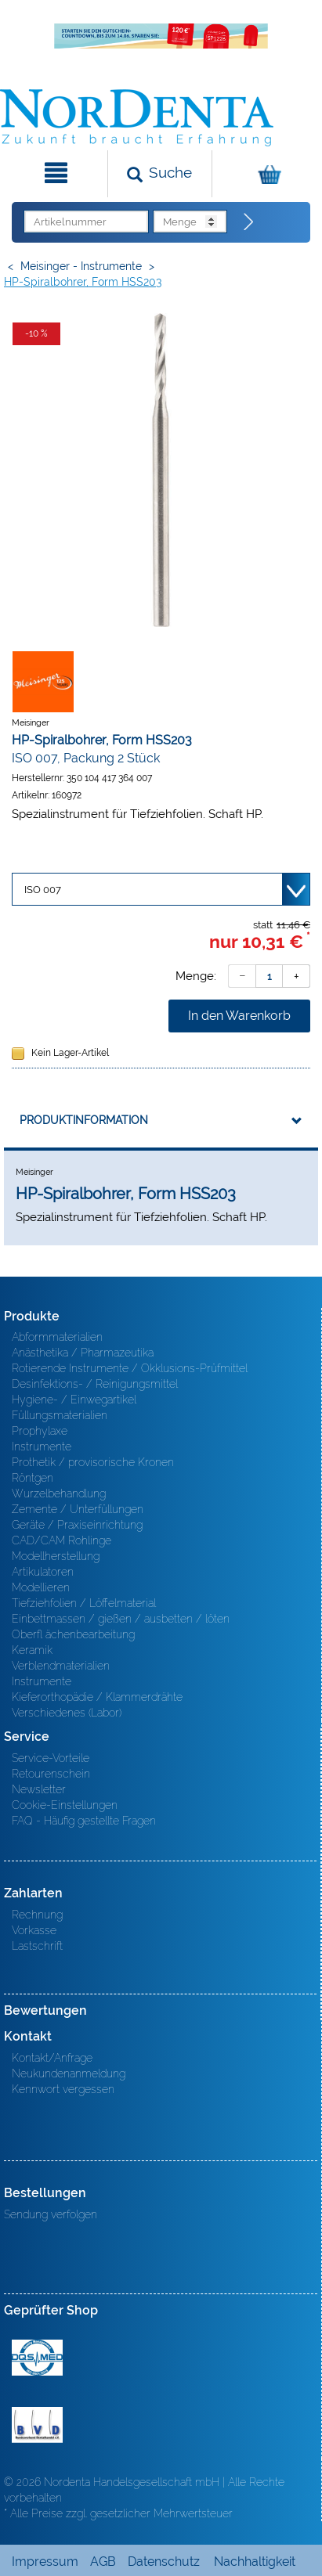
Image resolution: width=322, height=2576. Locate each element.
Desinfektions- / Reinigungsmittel (95, 1384)
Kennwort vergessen (63, 2089)
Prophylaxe (39, 1431)
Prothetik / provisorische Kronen (93, 1462)
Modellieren (41, 1587)
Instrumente (41, 1446)
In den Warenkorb (239, 1015)
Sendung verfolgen (50, 2214)
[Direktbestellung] (249, 222)
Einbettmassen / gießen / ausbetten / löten (121, 1618)
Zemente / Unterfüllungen (77, 1509)
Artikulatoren (43, 1571)
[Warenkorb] (265, 173)
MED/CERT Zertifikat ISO (37, 2358)
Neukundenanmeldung (68, 2073)
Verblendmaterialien (61, 1665)
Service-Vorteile (50, 1758)
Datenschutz (164, 2561)
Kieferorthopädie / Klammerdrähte (97, 1697)
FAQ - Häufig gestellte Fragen (84, 1820)
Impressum (45, 2561)
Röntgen (32, 1478)
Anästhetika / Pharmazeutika (83, 1352)
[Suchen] (159, 173)
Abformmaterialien (57, 1337)
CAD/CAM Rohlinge (61, 1540)
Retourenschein (51, 1773)
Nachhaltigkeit (254, 2561)
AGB (103, 2561)
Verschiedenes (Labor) (66, 1712)
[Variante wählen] (161, 889)
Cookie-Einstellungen (65, 1805)
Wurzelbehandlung (59, 1493)
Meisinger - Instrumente (81, 266)
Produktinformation (84, 1120)
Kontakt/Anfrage (52, 2058)
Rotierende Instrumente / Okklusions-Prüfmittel (130, 1368)
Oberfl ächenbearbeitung (73, 1634)
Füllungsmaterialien (59, 1415)
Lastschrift (37, 1946)
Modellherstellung (55, 1556)
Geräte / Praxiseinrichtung (77, 1525)
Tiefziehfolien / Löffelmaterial (84, 1603)
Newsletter (39, 1789)
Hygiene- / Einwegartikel (74, 1399)
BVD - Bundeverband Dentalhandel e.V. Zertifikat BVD (37, 2425)
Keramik (32, 1650)
